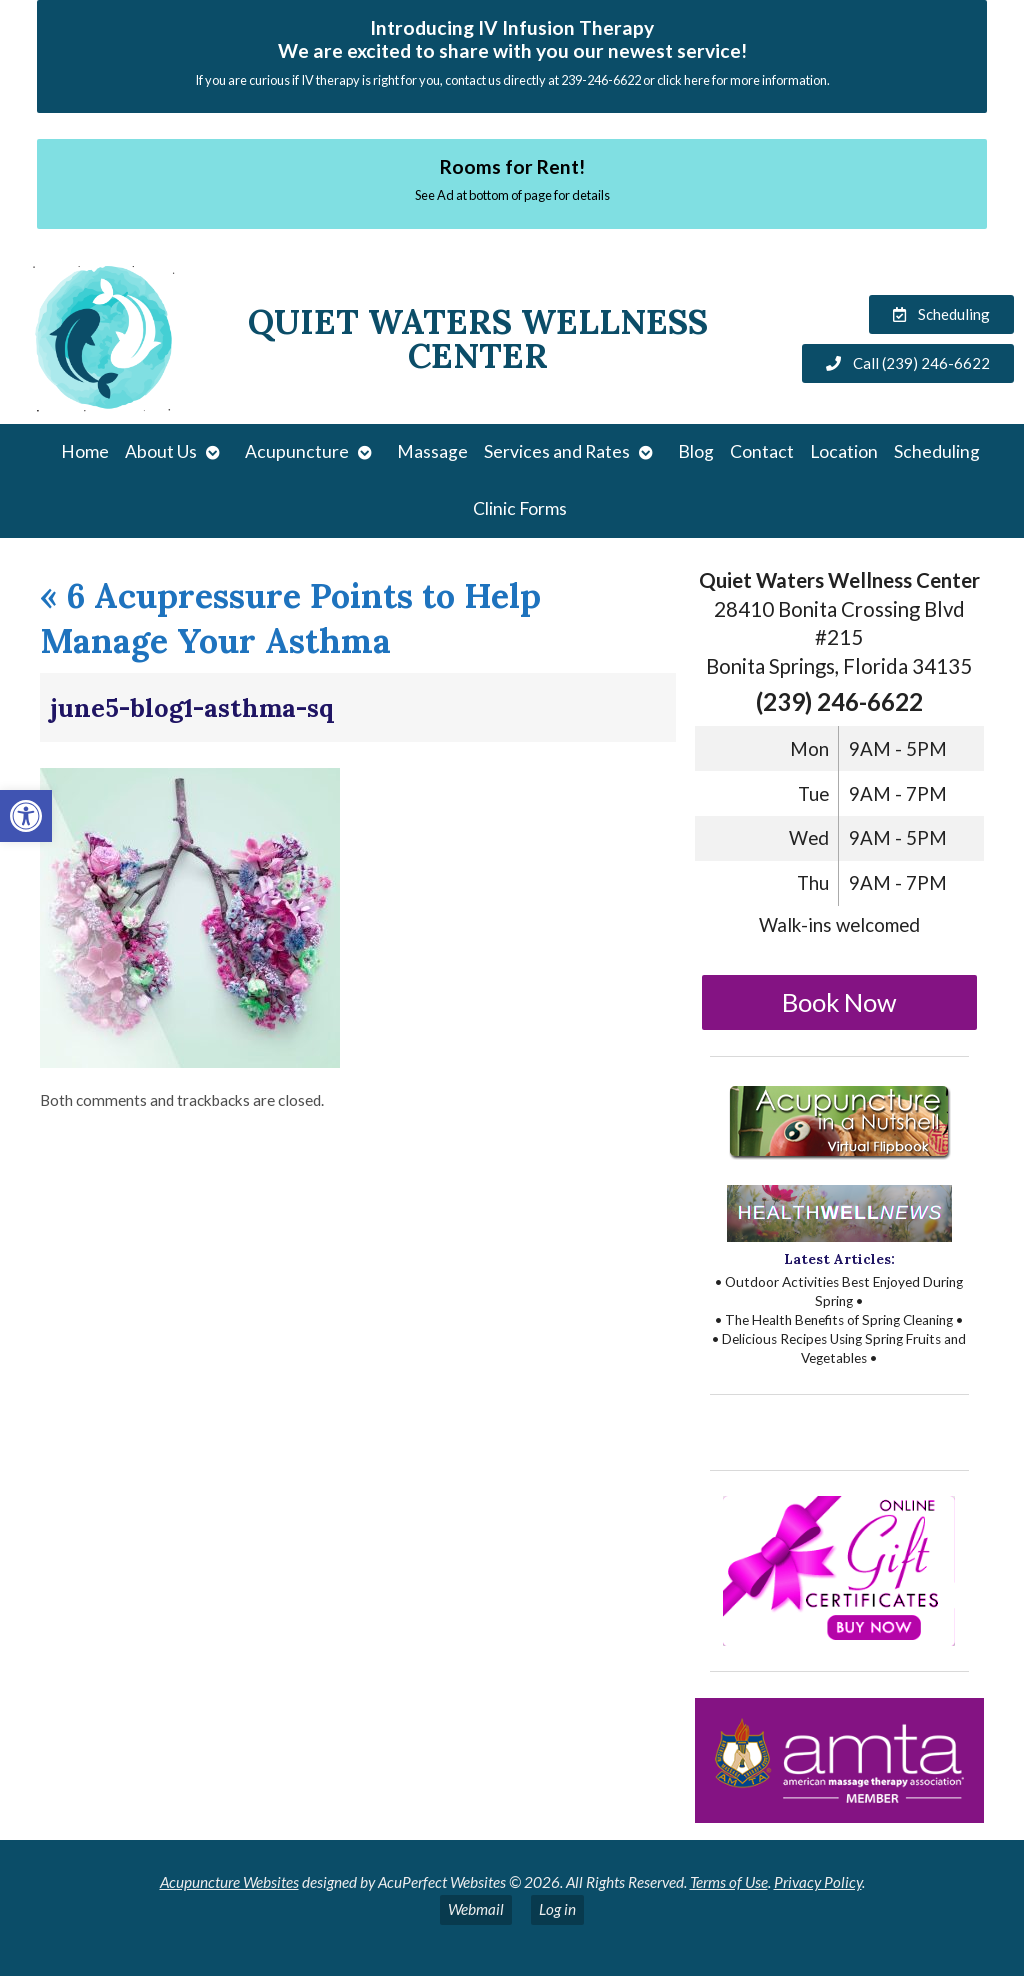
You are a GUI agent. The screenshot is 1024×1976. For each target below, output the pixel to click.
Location (844, 451)
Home (85, 451)
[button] (26, 816)
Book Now (839, 1002)
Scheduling (937, 451)
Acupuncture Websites (229, 1882)
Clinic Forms (520, 508)
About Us (161, 451)
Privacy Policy (818, 1882)
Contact (762, 451)
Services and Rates (557, 451)
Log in (557, 1909)
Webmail (476, 1909)
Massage (432, 451)
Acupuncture (297, 451)
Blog (696, 451)
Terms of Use (729, 1882)
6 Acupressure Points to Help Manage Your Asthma (290, 617)
